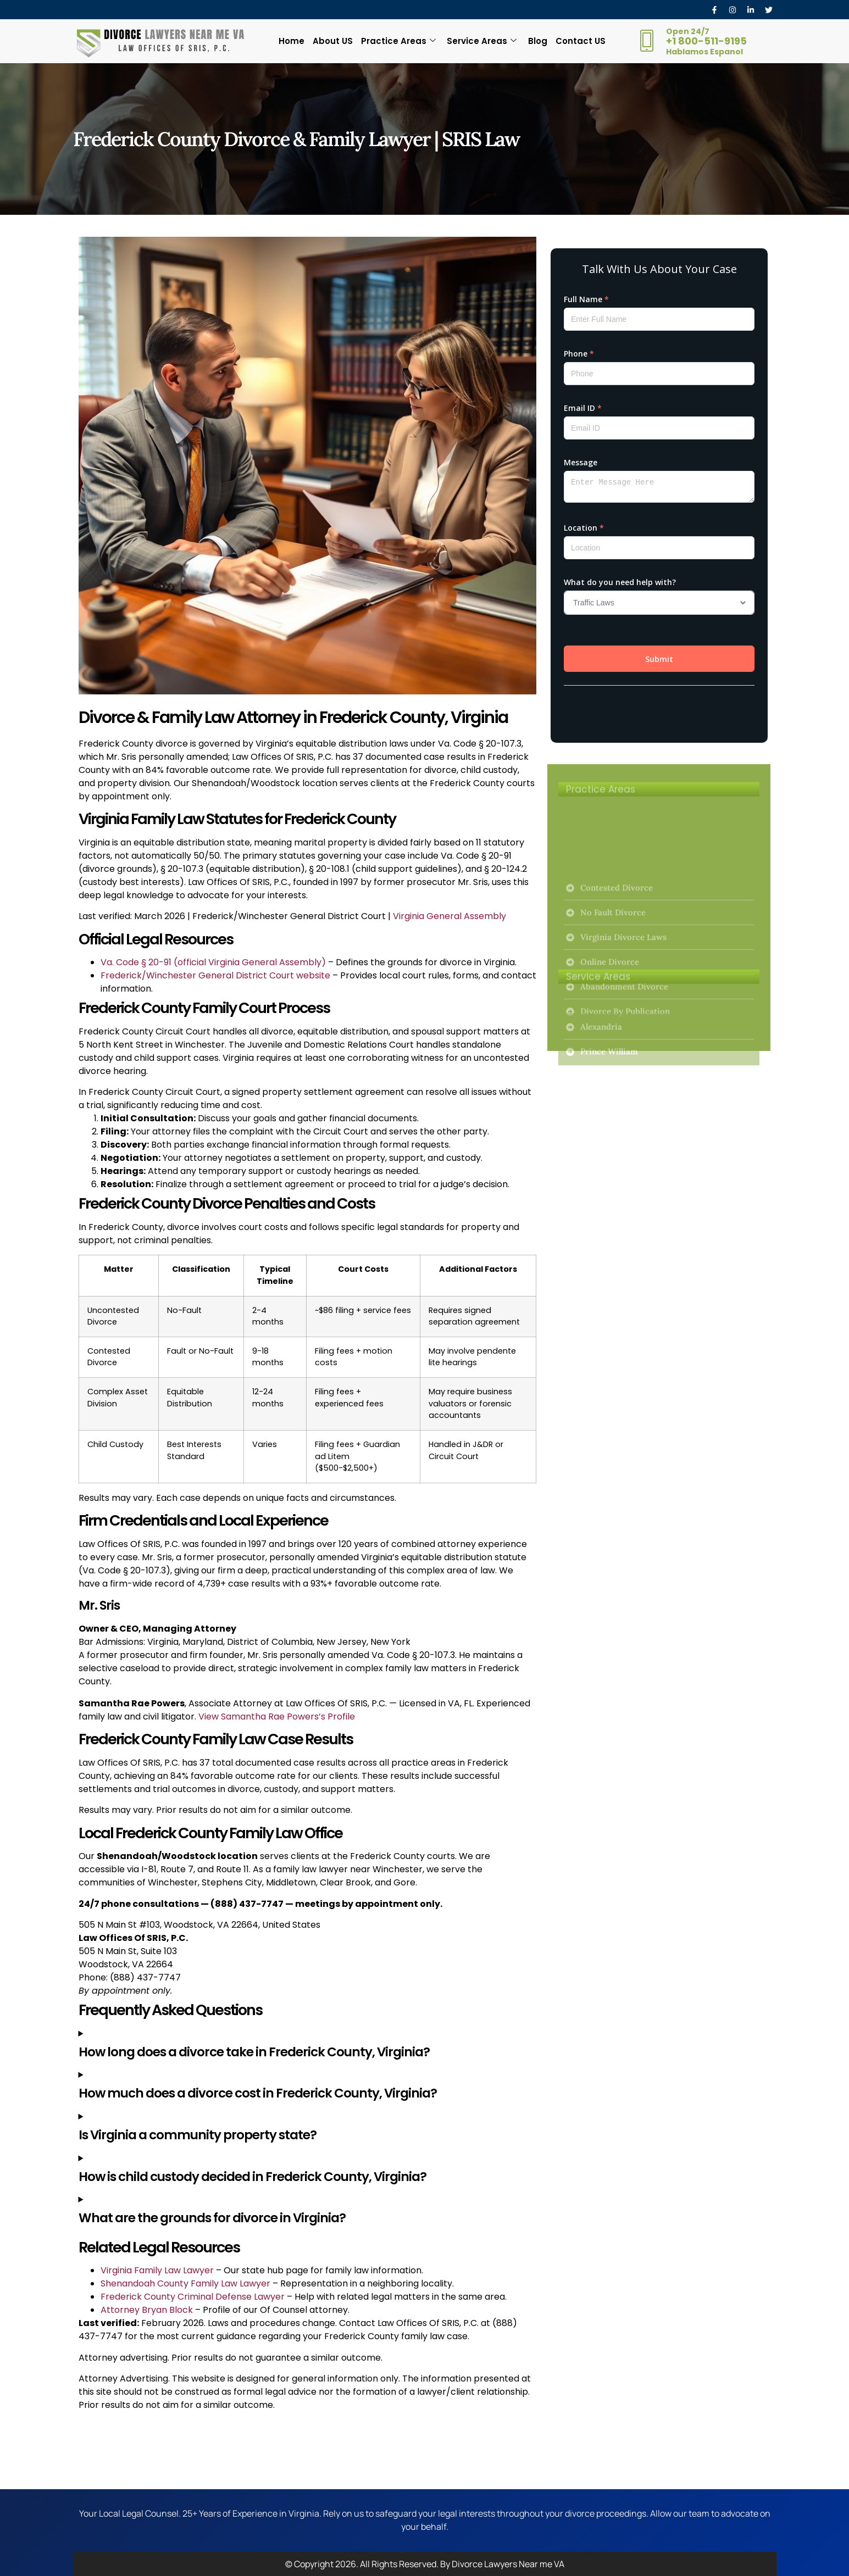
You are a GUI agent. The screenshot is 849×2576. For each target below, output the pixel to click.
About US (333, 41)
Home (293, 41)
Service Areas (482, 41)
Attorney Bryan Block (147, 2310)
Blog (537, 41)
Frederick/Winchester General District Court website (215, 975)
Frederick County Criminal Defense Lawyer (193, 2296)
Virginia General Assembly (449, 916)
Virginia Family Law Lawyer (157, 2270)
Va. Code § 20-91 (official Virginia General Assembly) (213, 962)
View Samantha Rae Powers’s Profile (276, 1716)
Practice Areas (398, 41)
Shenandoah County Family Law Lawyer (185, 2283)
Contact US (579, 41)
